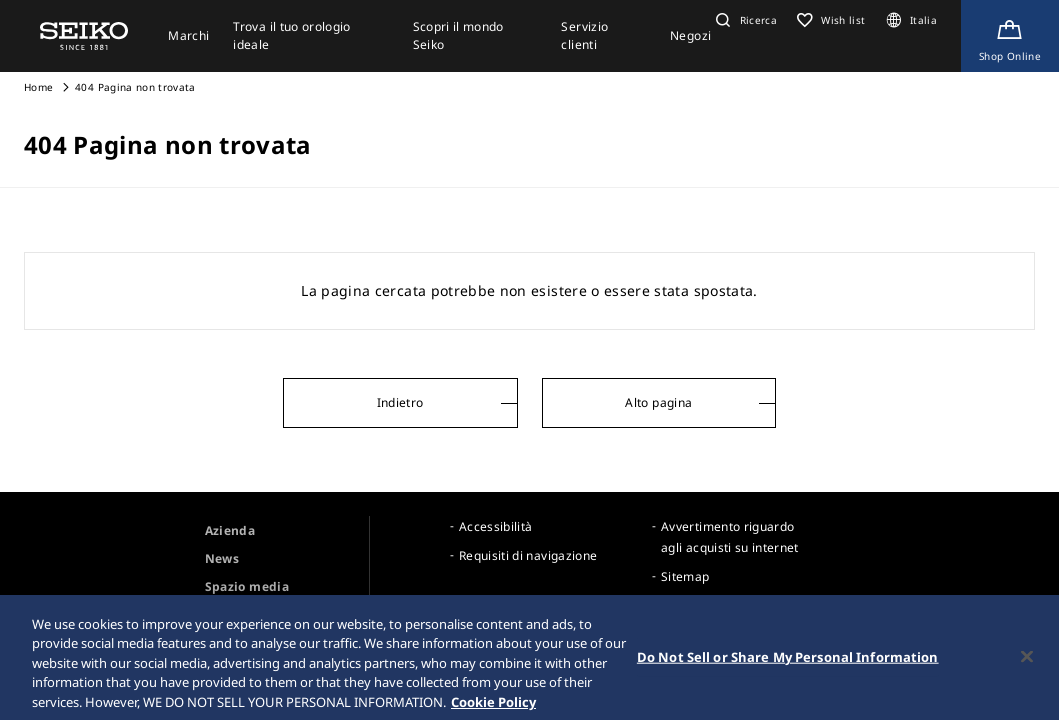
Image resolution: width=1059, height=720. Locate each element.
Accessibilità (496, 526)
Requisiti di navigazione (528, 555)
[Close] (1027, 665)
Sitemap (685, 576)
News (222, 558)
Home (38, 87)
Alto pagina (658, 402)
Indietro (400, 402)
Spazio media (247, 586)
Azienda (230, 530)
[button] (744, 20)
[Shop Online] (1010, 36)
